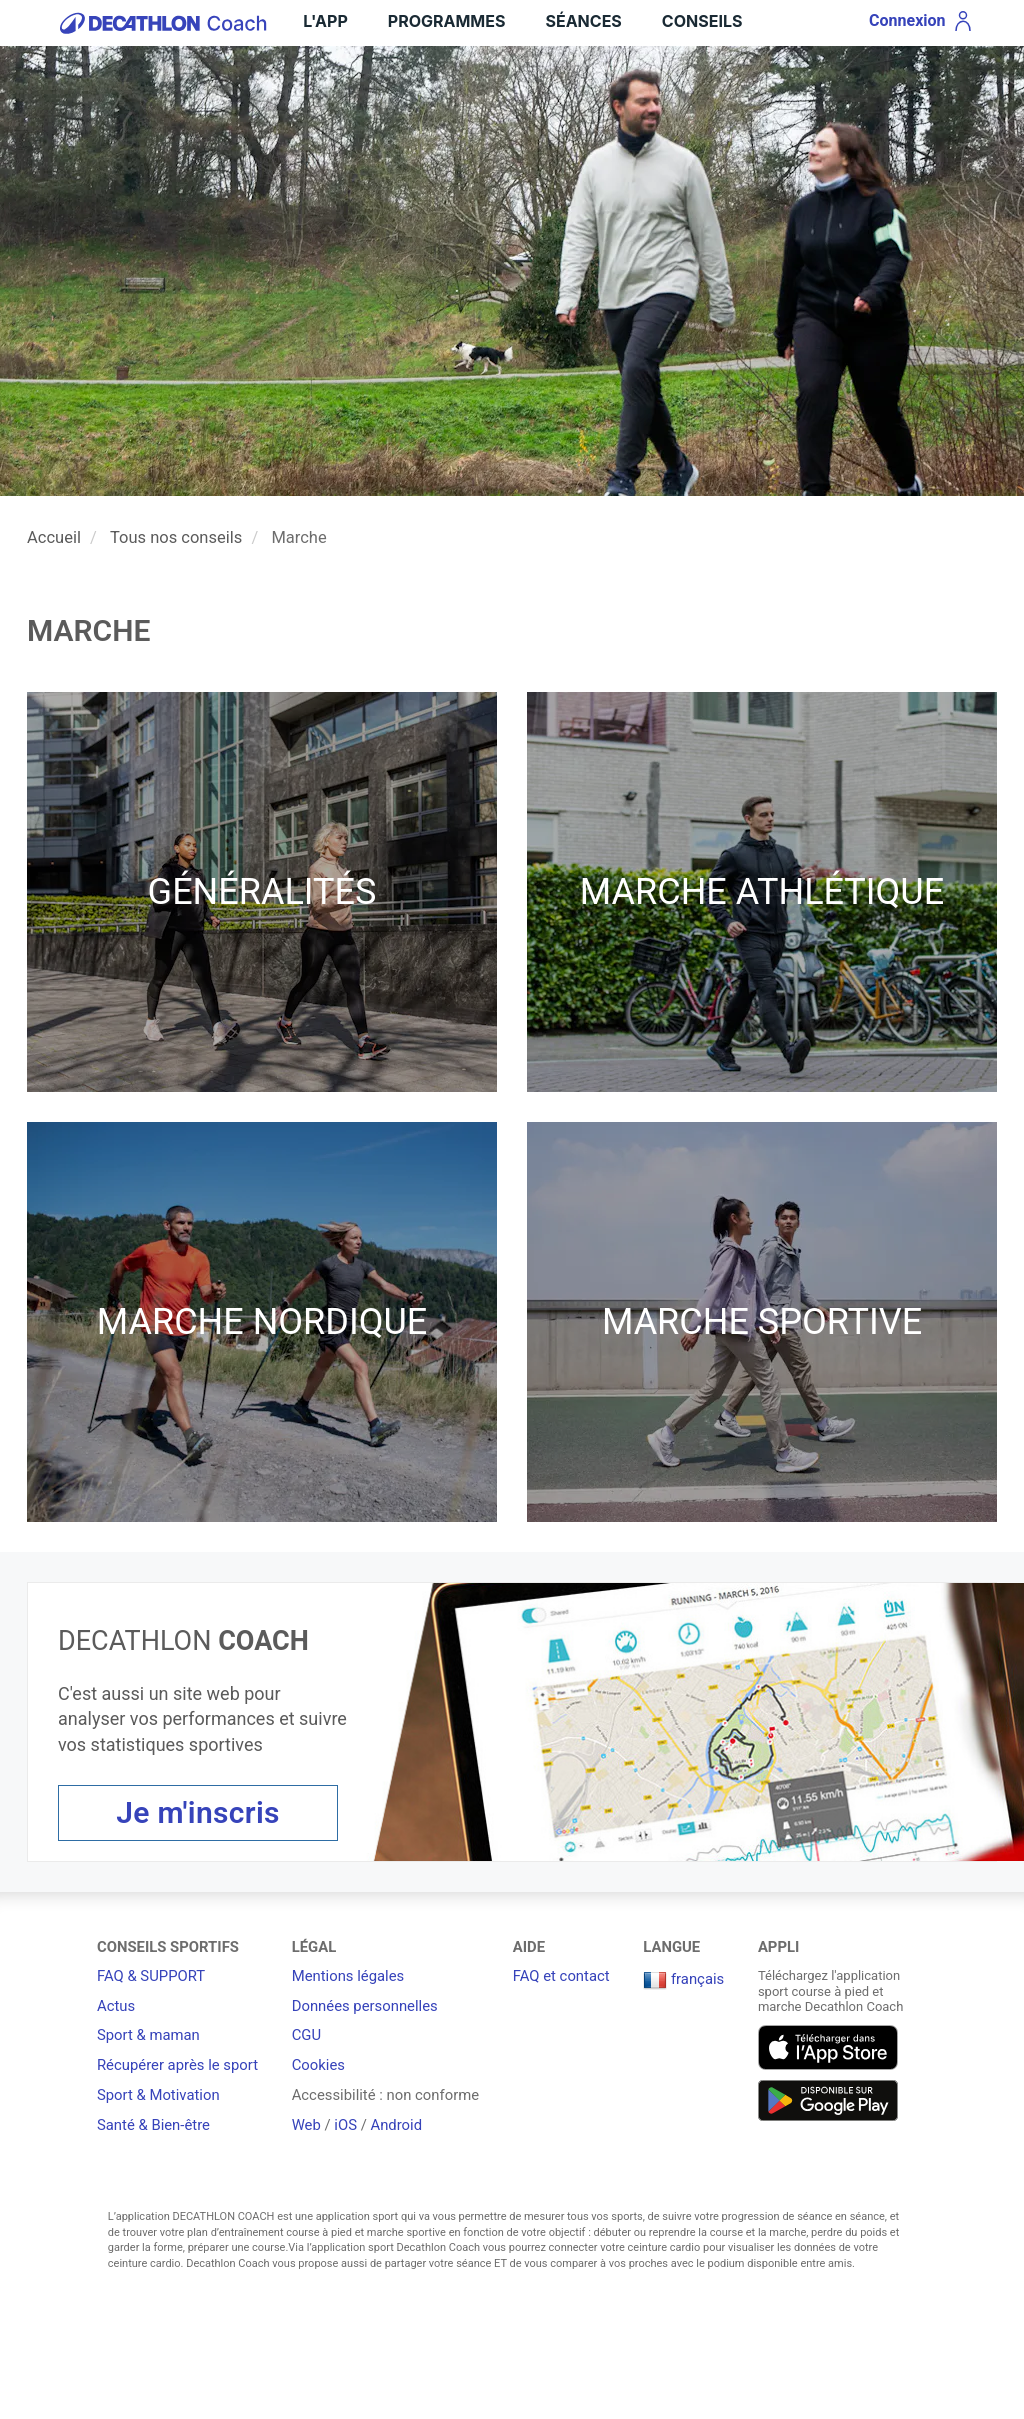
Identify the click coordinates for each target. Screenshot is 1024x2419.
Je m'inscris (198, 1812)
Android (396, 2125)
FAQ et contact (561, 1976)
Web (306, 2125)
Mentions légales (348, 1976)
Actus (116, 2006)
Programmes (447, 21)
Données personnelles (365, 2006)
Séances (583, 21)
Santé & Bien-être (153, 2125)
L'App (325, 21)
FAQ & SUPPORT (151, 1976)
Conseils (702, 21)
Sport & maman (148, 2035)
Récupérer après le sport (177, 2065)
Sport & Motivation (158, 2095)
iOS (345, 2125)
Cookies (318, 2065)
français (683, 1979)
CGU (306, 2035)
